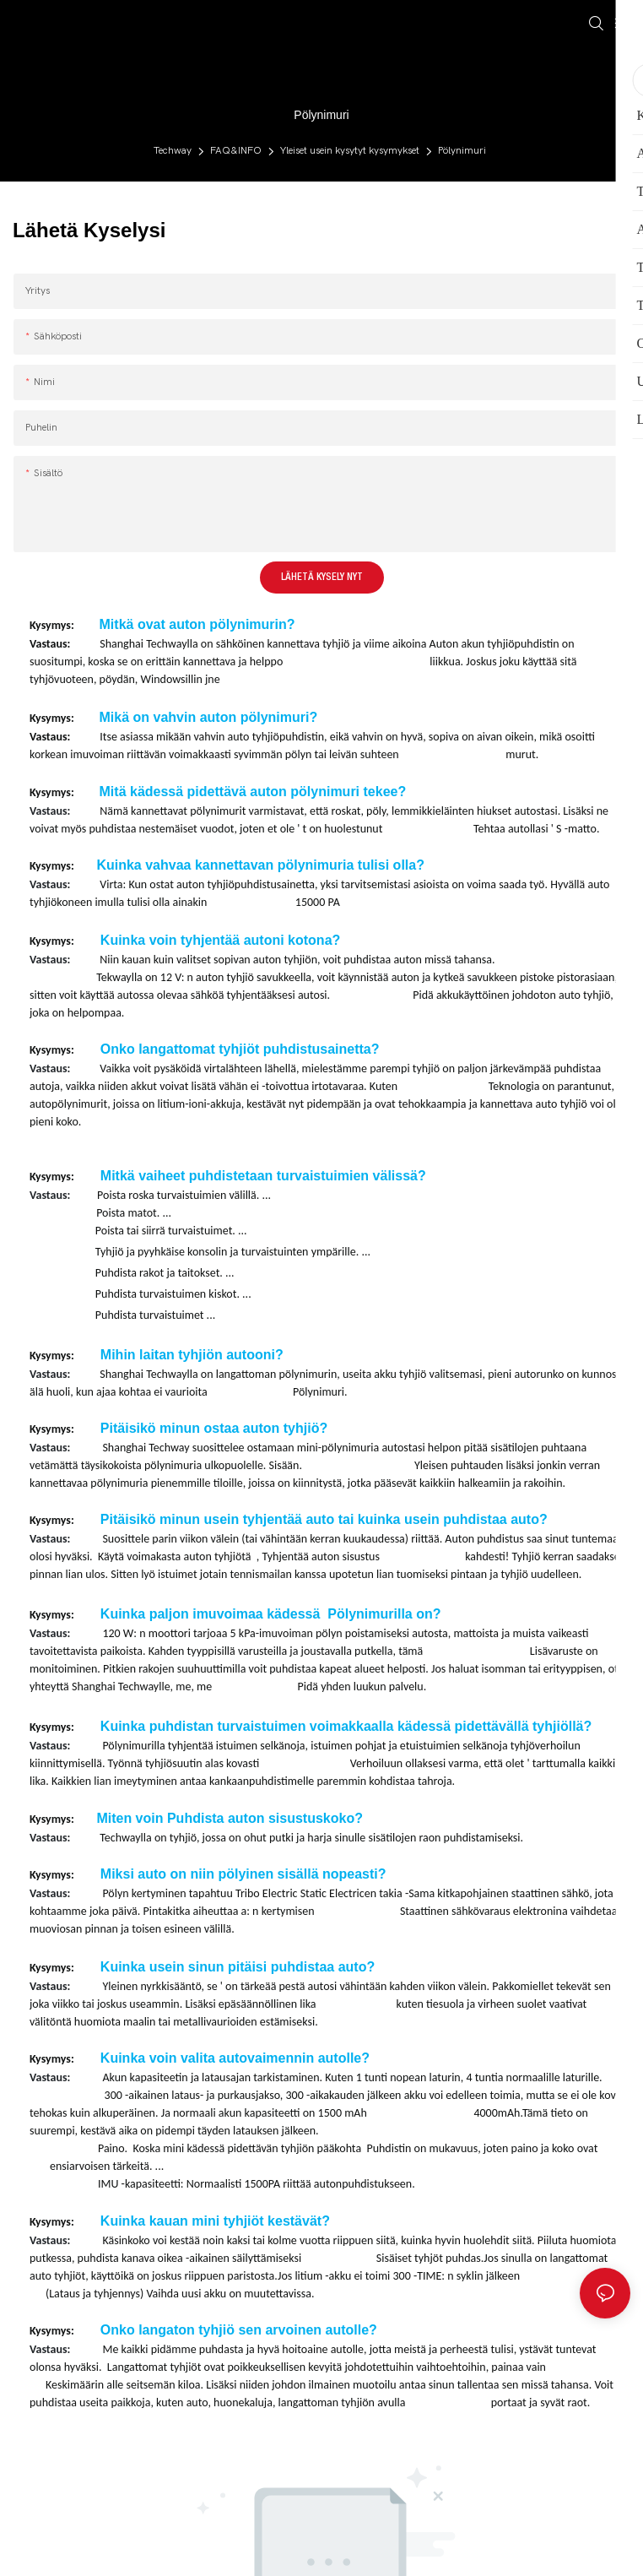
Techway (173, 150)
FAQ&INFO (236, 150)
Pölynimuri (462, 150)
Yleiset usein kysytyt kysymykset (349, 150)
